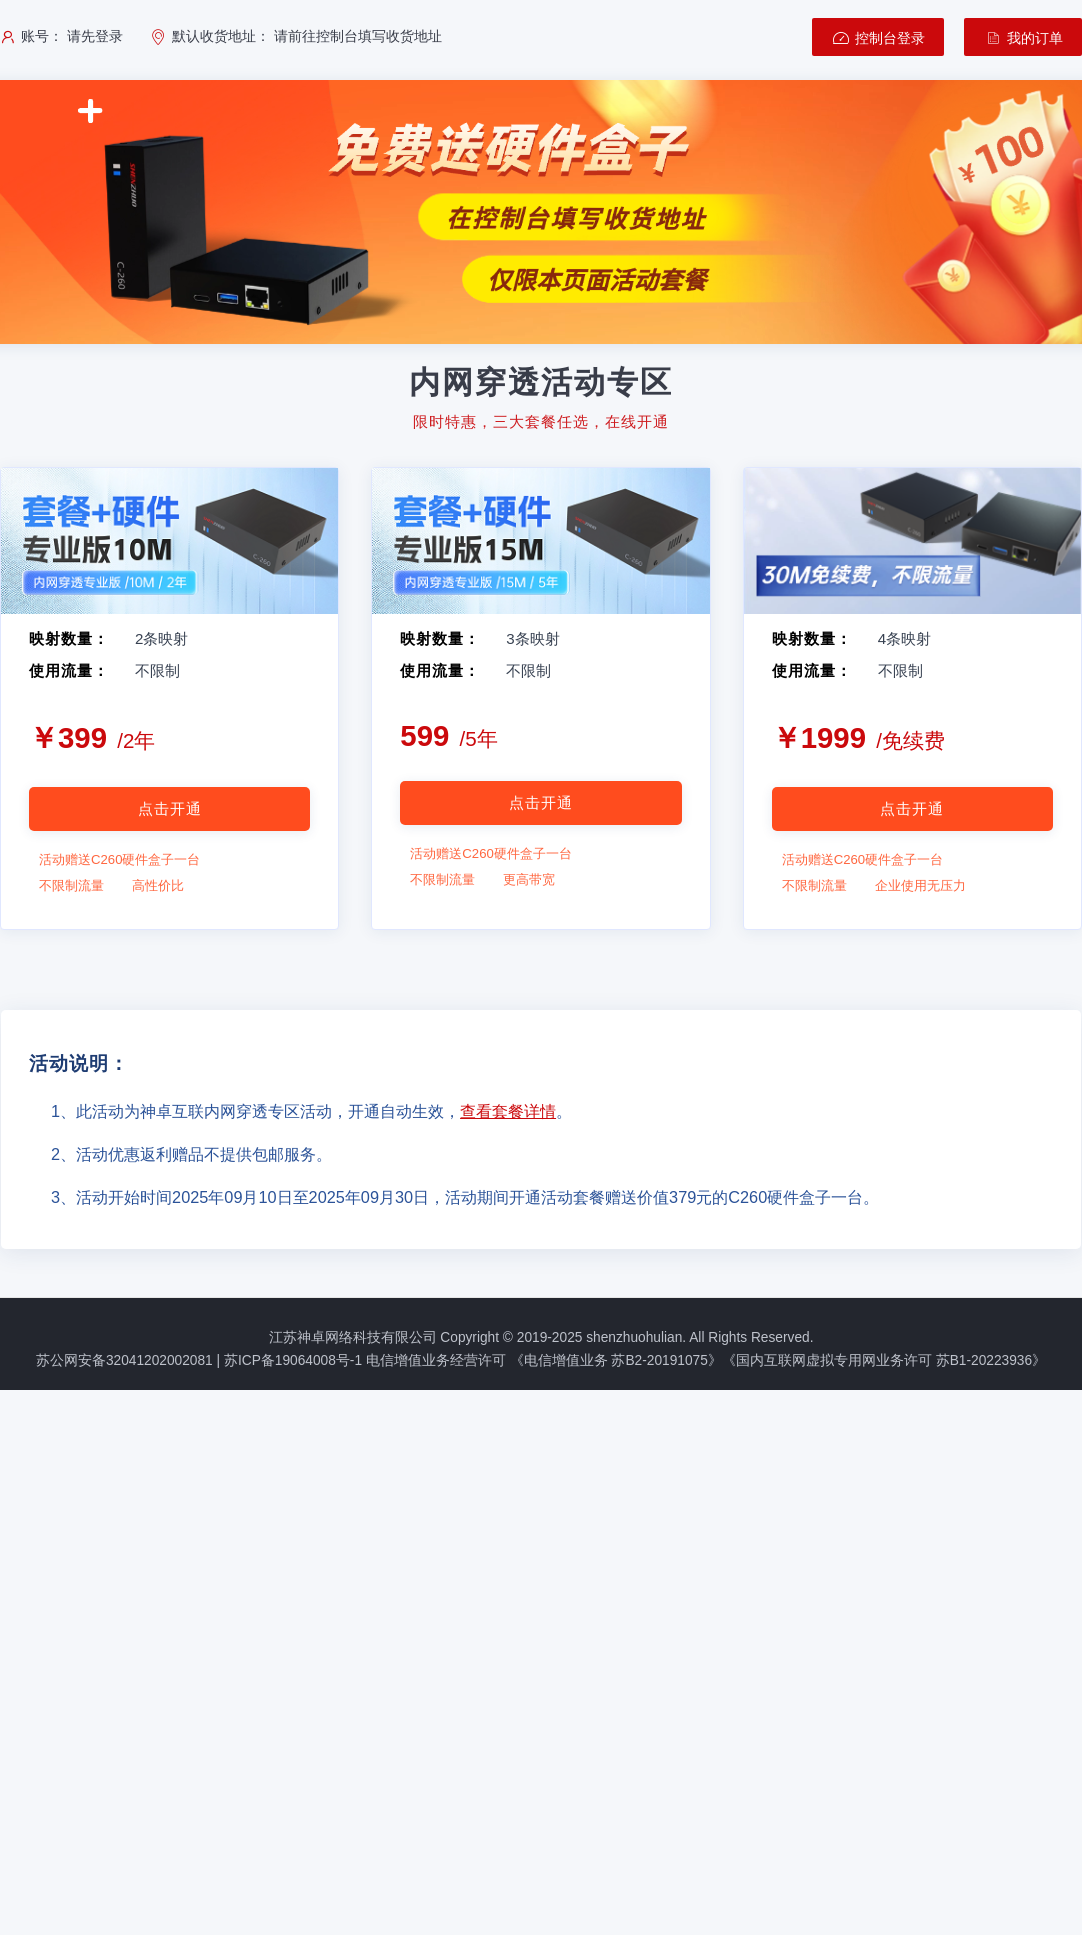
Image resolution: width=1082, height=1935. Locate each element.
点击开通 (170, 808)
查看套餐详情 (508, 1111)
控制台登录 (878, 38)
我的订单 (1023, 38)
